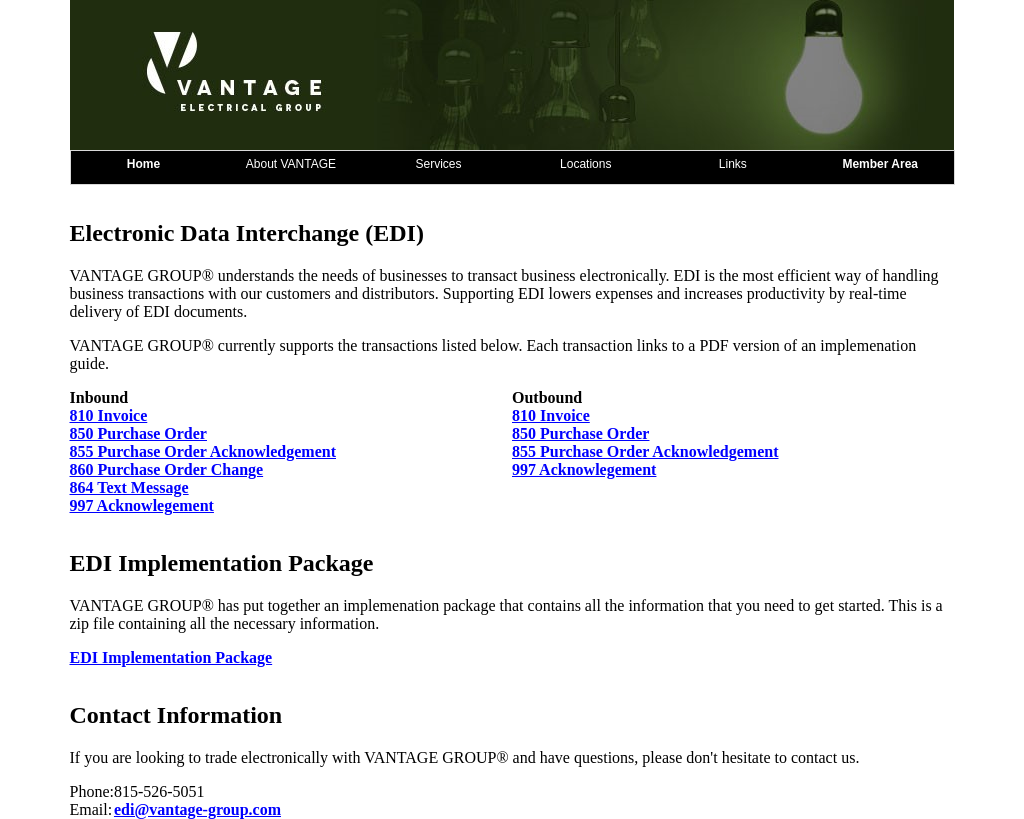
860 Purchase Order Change (167, 469)
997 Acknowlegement (584, 469)
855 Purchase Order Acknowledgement (203, 451)
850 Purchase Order (138, 433)
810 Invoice (109, 415)
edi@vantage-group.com (197, 809)
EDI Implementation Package (171, 657)
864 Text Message (129, 487)
